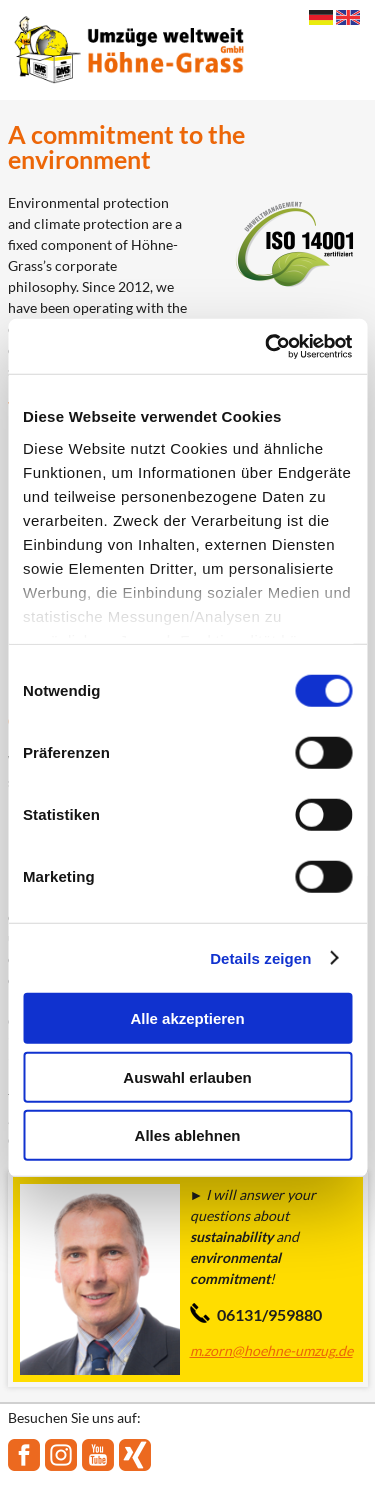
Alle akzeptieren (187, 1018)
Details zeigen (260, 957)
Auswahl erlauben (187, 1076)
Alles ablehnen (188, 1135)
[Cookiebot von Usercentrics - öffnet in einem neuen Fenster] (267, 346)
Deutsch (321, 17)
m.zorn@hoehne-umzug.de (271, 1350)
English (348, 17)
